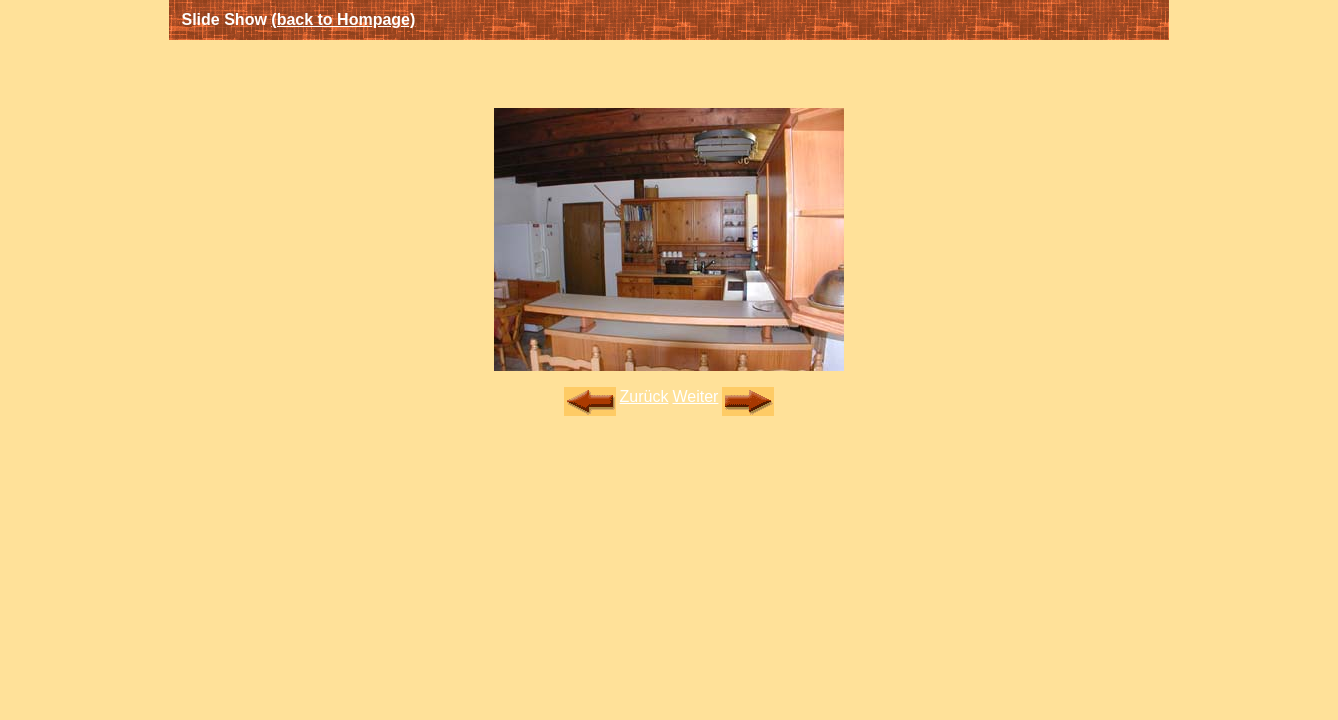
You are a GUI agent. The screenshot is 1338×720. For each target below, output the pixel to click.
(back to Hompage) (343, 19)
